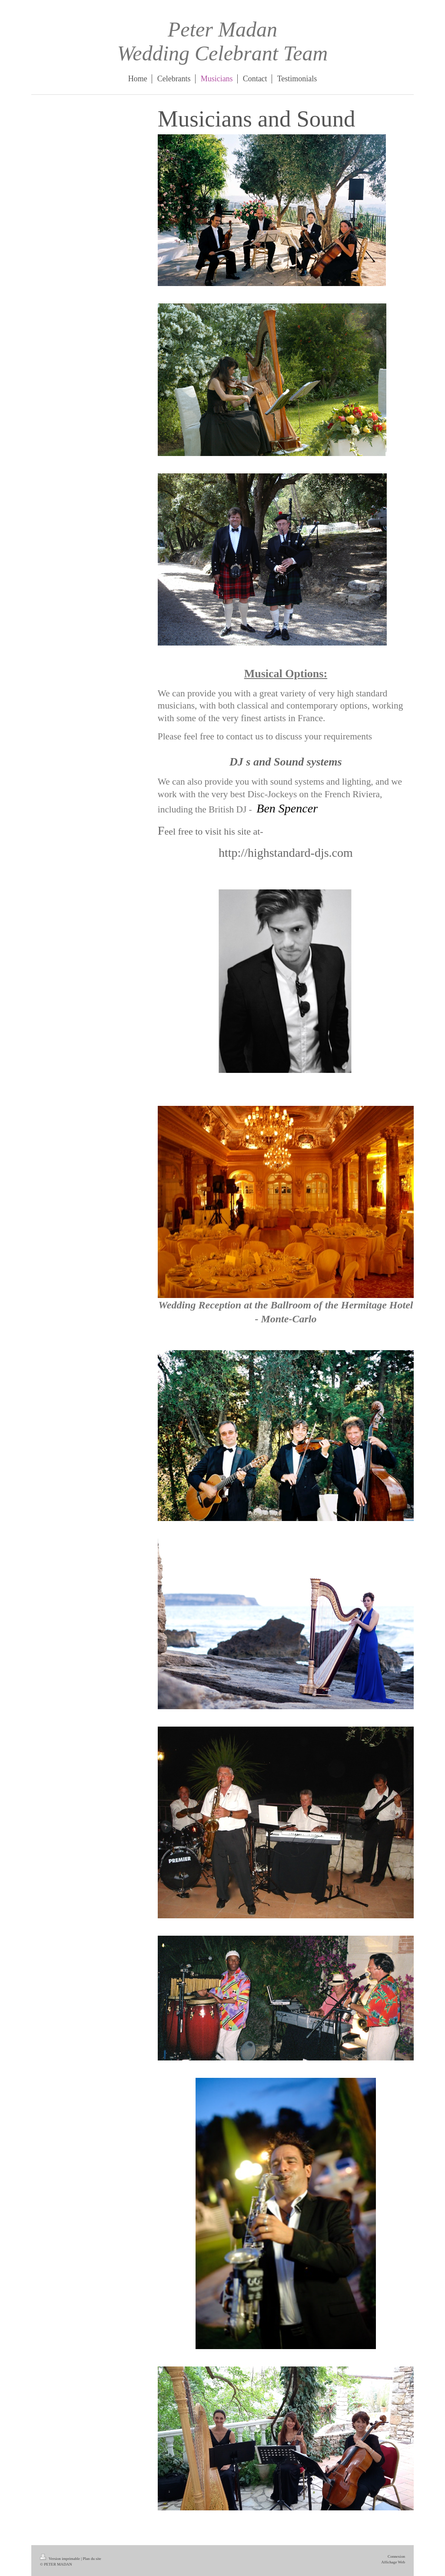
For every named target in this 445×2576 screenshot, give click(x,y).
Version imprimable (60, 2558)
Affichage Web (393, 2562)
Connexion (396, 2556)
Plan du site (92, 2558)
